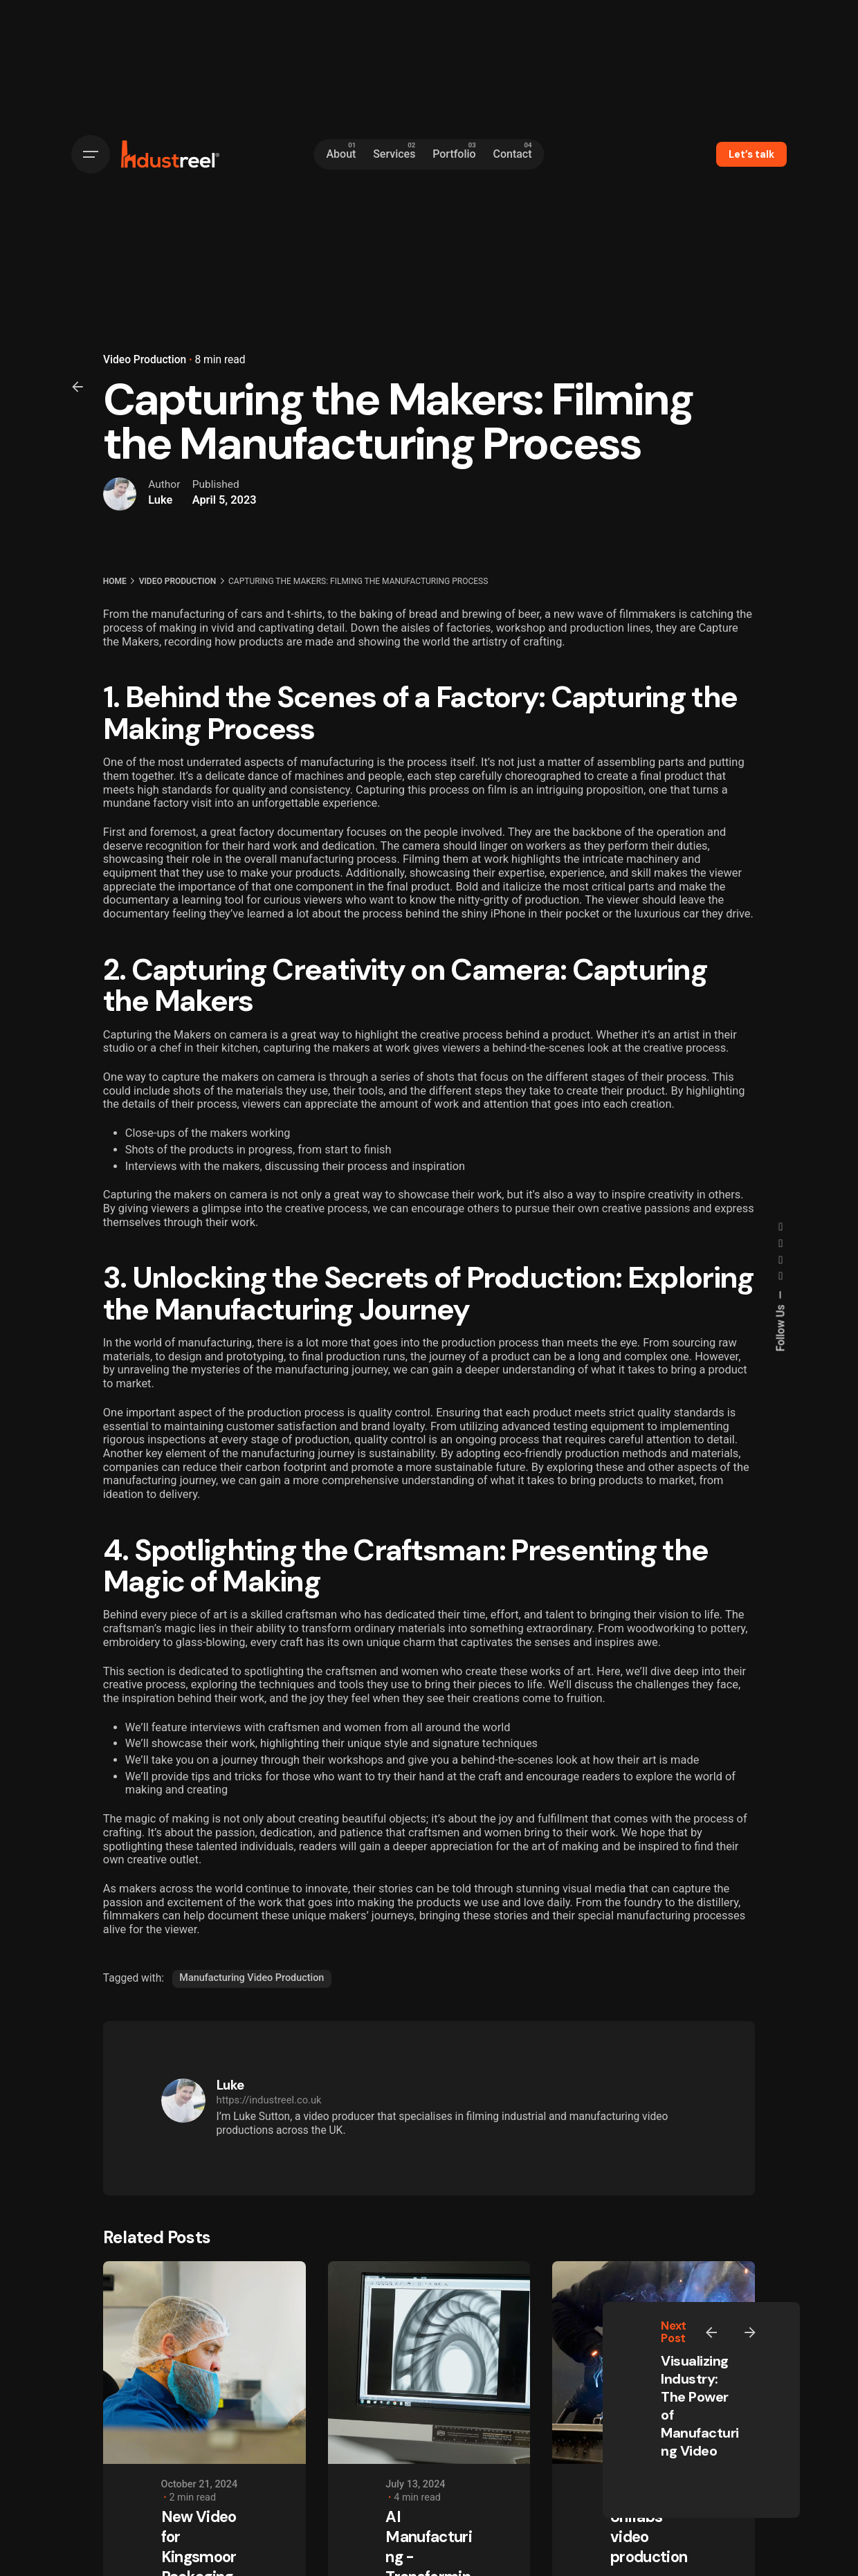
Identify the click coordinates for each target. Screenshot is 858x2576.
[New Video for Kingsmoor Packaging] (204, 2362)
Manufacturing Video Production (251, 1978)
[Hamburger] (90, 154)
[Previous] (711, 2332)
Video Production (144, 360)
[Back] (77, 386)
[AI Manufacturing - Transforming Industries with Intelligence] (429, 2362)
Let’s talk (751, 154)
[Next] (750, 2332)
